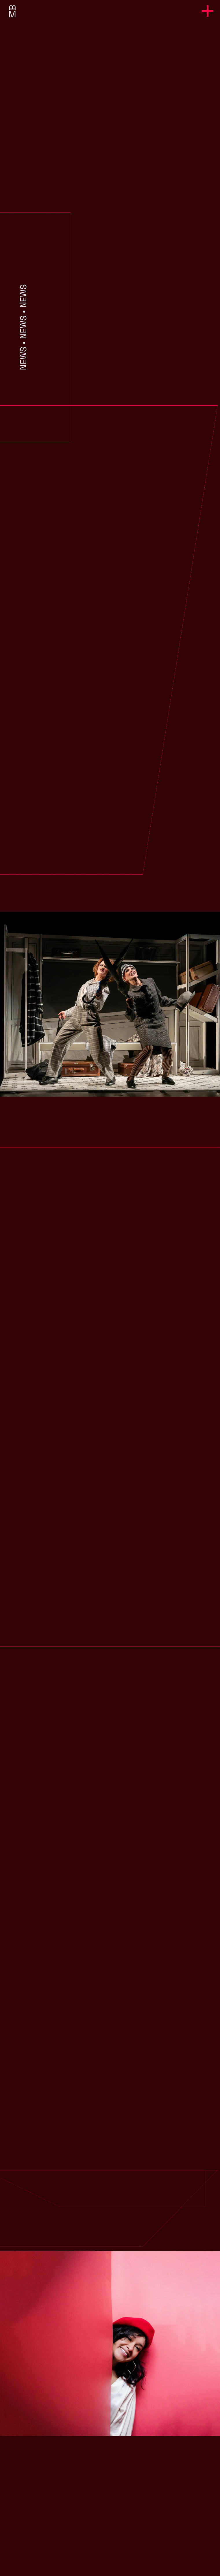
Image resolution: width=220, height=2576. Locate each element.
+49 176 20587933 (110, 2525)
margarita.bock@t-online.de (110, 2534)
